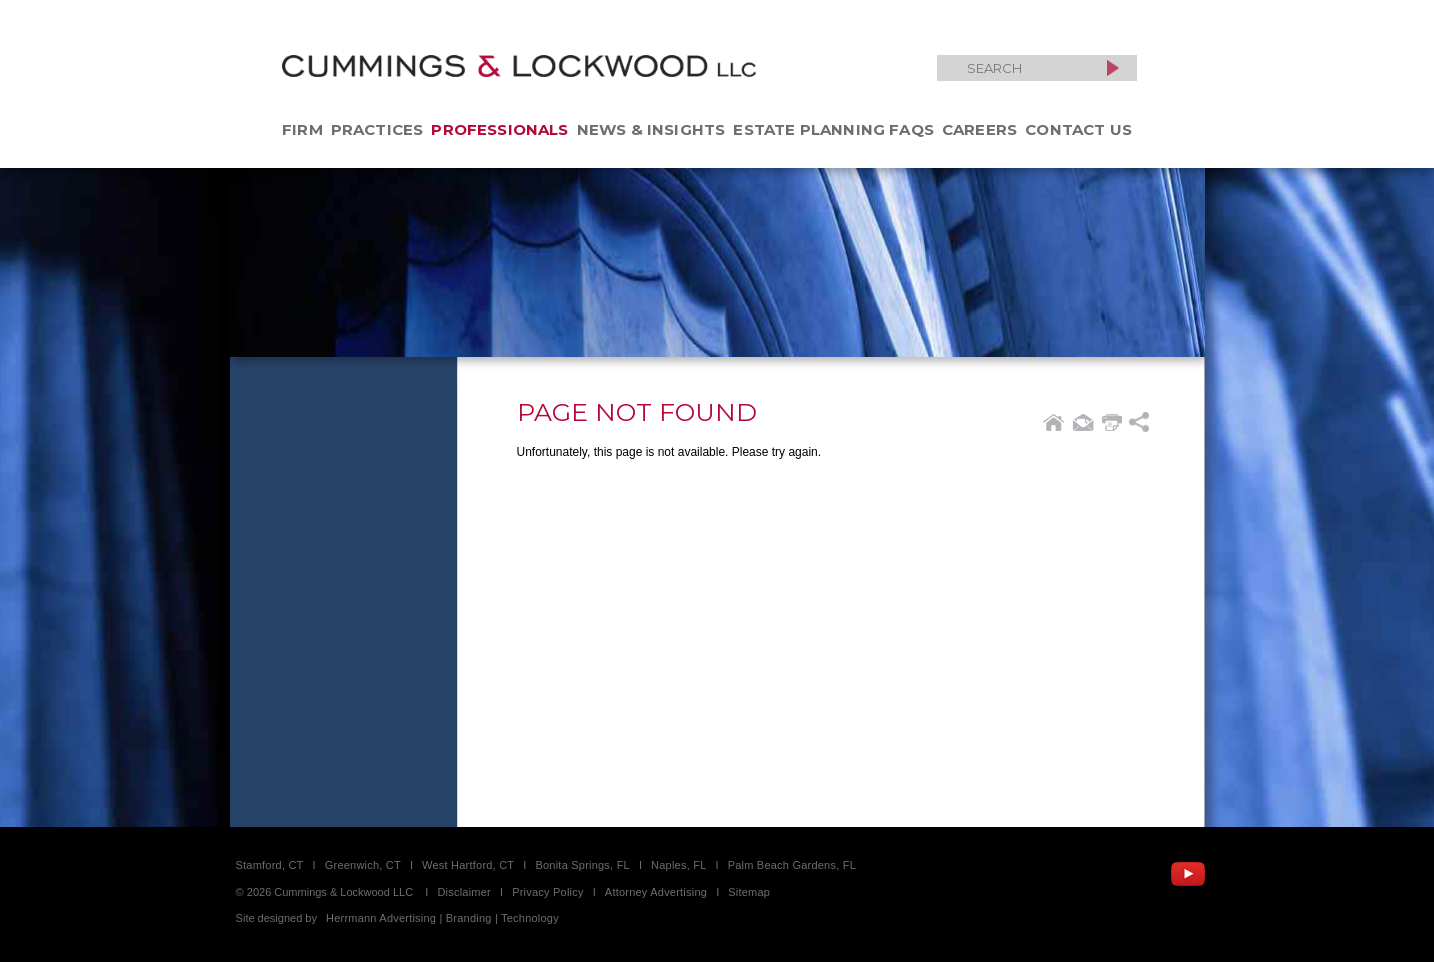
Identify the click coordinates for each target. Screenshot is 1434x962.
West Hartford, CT (468, 865)
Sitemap (749, 892)
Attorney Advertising (656, 892)
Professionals (499, 129)
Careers (979, 129)
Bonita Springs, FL (582, 865)
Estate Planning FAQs (833, 129)
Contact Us (1078, 129)
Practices (377, 129)
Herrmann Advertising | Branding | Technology (442, 918)
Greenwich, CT (363, 865)
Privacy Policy (548, 892)
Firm (302, 129)
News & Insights (651, 129)
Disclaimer (464, 892)
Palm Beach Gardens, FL (792, 865)
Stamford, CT (270, 865)
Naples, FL (678, 865)
